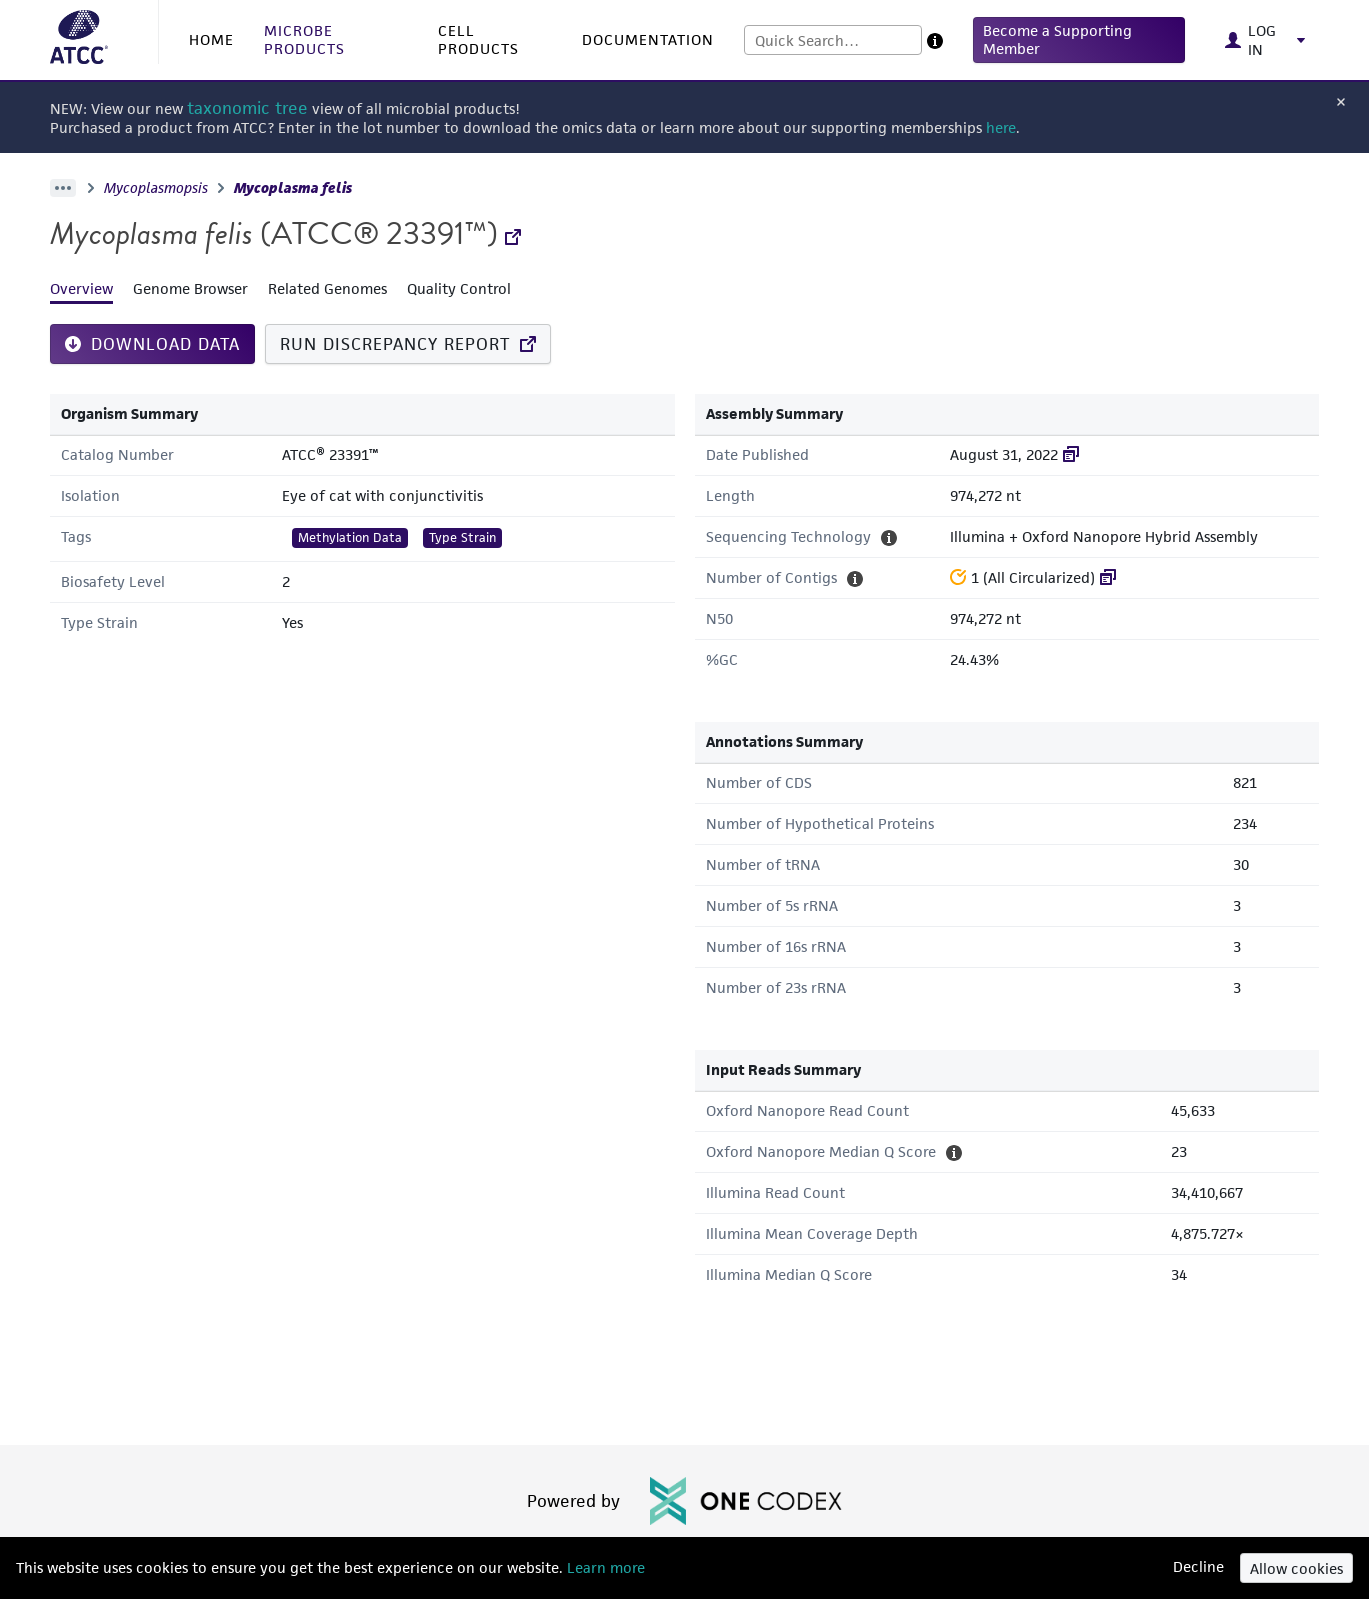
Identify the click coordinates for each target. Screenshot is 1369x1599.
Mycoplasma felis (293, 188)
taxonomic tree (247, 108)
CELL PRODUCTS (478, 39)
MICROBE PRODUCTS (304, 39)
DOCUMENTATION (648, 39)
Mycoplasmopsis (156, 188)
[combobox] (832, 40)
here (1001, 127)
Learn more (604, 1567)
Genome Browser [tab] (190, 288)
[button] (1079, 40)
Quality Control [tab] (459, 288)
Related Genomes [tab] (327, 288)
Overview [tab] (81, 288)
